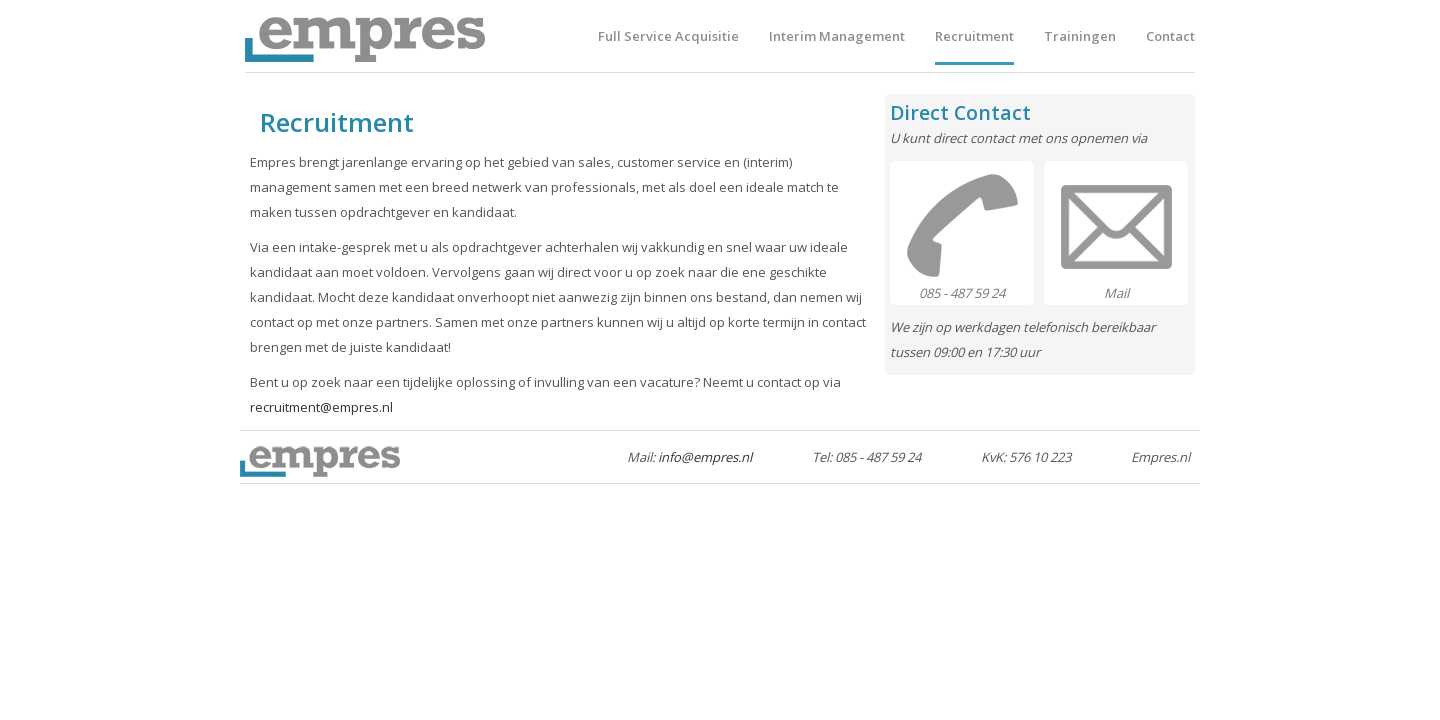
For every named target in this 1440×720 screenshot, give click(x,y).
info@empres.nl (705, 457)
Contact (1170, 36)
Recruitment (974, 36)
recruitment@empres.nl (321, 407)
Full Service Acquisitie (668, 36)
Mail (1116, 293)
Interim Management (837, 36)
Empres (365, 36)
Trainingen (1080, 36)
